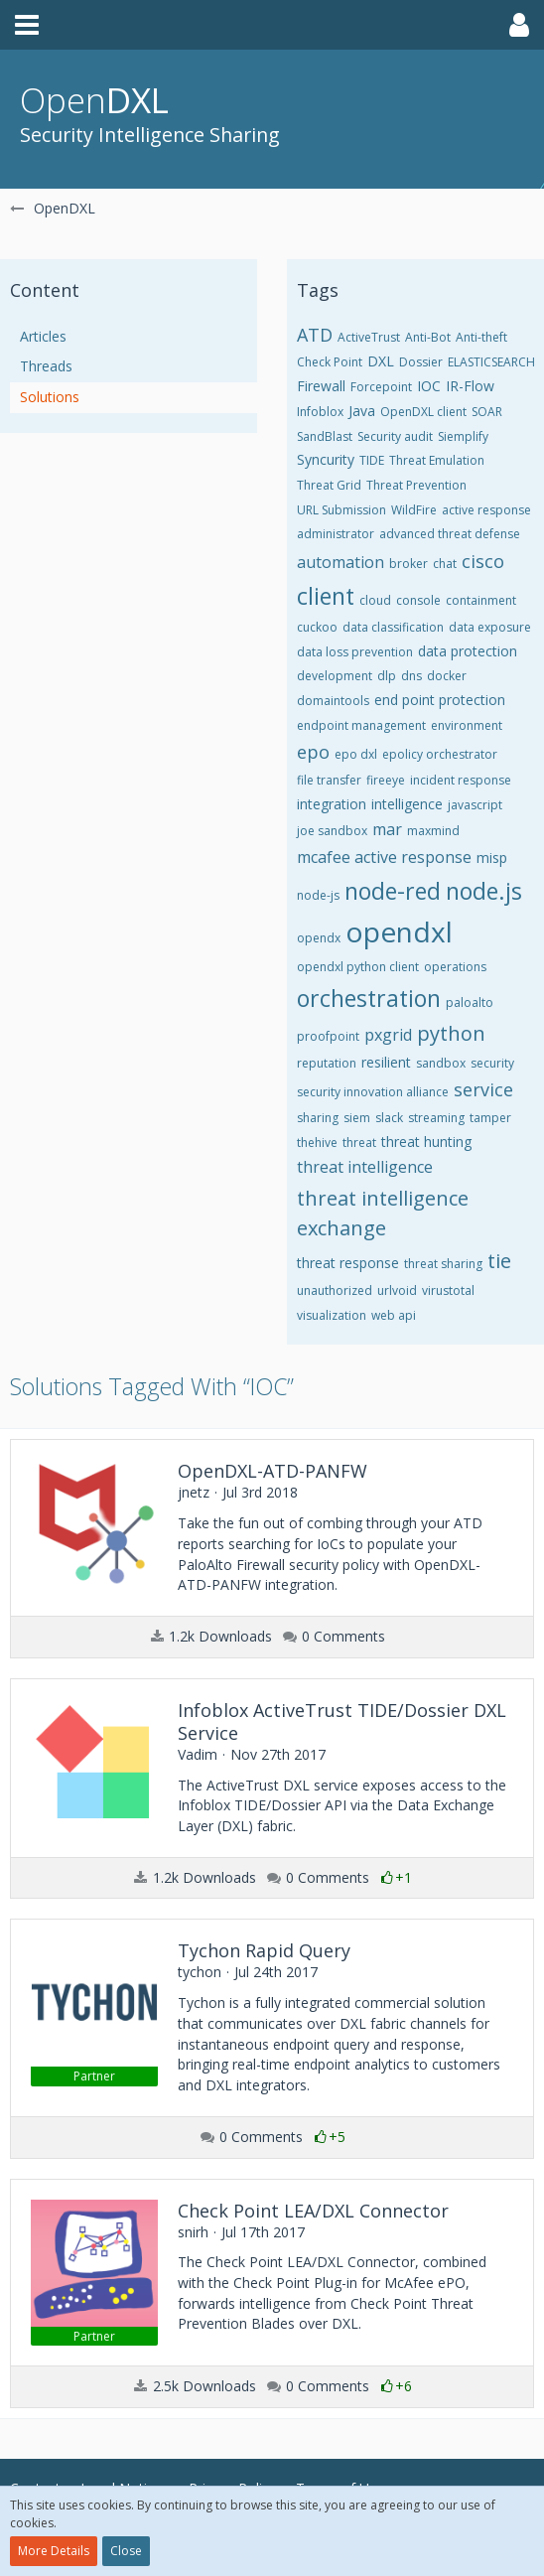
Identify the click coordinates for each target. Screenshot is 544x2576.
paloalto (469, 1002)
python (451, 1033)
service (483, 1089)
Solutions (49, 396)
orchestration (369, 998)
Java (361, 410)
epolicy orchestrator (439, 754)
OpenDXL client (423, 411)
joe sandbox (332, 830)
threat (359, 1142)
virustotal (448, 1290)
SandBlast (324, 436)
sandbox (441, 1063)
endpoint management (361, 725)
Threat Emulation (436, 460)
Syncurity (325, 459)
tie (499, 1260)
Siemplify (463, 436)
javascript (475, 804)
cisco (483, 561)
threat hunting (426, 1141)
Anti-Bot (428, 337)
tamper (490, 1117)
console (418, 600)
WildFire (414, 509)
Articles (43, 336)
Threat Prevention (416, 485)
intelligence (407, 803)
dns (411, 675)
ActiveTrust (369, 337)
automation (340, 562)
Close (126, 2550)
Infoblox (320, 411)
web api (393, 1315)
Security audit (395, 436)
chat (445, 563)
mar (387, 829)
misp (491, 857)
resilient (386, 1062)
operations (455, 966)
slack (389, 1117)
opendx (318, 938)
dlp (386, 675)
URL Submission (341, 509)
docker (447, 675)
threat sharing (443, 1263)
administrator (335, 533)
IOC (429, 385)
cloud (375, 600)
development (334, 675)
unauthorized (334, 1290)
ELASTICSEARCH (491, 362)
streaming (436, 1117)
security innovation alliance (373, 1091)
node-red (392, 891)
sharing (318, 1117)
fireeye (385, 780)
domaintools (333, 700)
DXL (380, 361)
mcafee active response (384, 857)
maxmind (433, 830)
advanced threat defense (449, 533)
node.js (484, 891)
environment (466, 725)
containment (481, 600)
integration (331, 803)
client (325, 596)
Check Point (329, 362)
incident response (460, 780)
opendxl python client (358, 966)
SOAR (487, 411)
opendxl (399, 931)
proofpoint (328, 1036)
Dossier (421, 362)
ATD (315, 335)
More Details (53, 2550)
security (492, 1063)
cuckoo (317, 627)
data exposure (490, 627)
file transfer (329, 780)
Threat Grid (329, 485)
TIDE (371, 460)
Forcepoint (381, 386)
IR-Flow (470, 385)
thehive (317, 1142)
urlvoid (397, 1290)
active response (486, 509)
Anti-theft (481, 337)
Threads (46, 366)
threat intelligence (365, 1167)
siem (356, 1117)
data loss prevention (355, 652)
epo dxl (356, 754)
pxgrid (388, 1035)
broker (408, 563)
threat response (348, 1262)
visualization (331, 1315)
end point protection (439, 699)
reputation (326, 1063)
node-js (318, 895)
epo (313, 752)
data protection (467, 651)
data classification (393, 627)
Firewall (321, 385)
